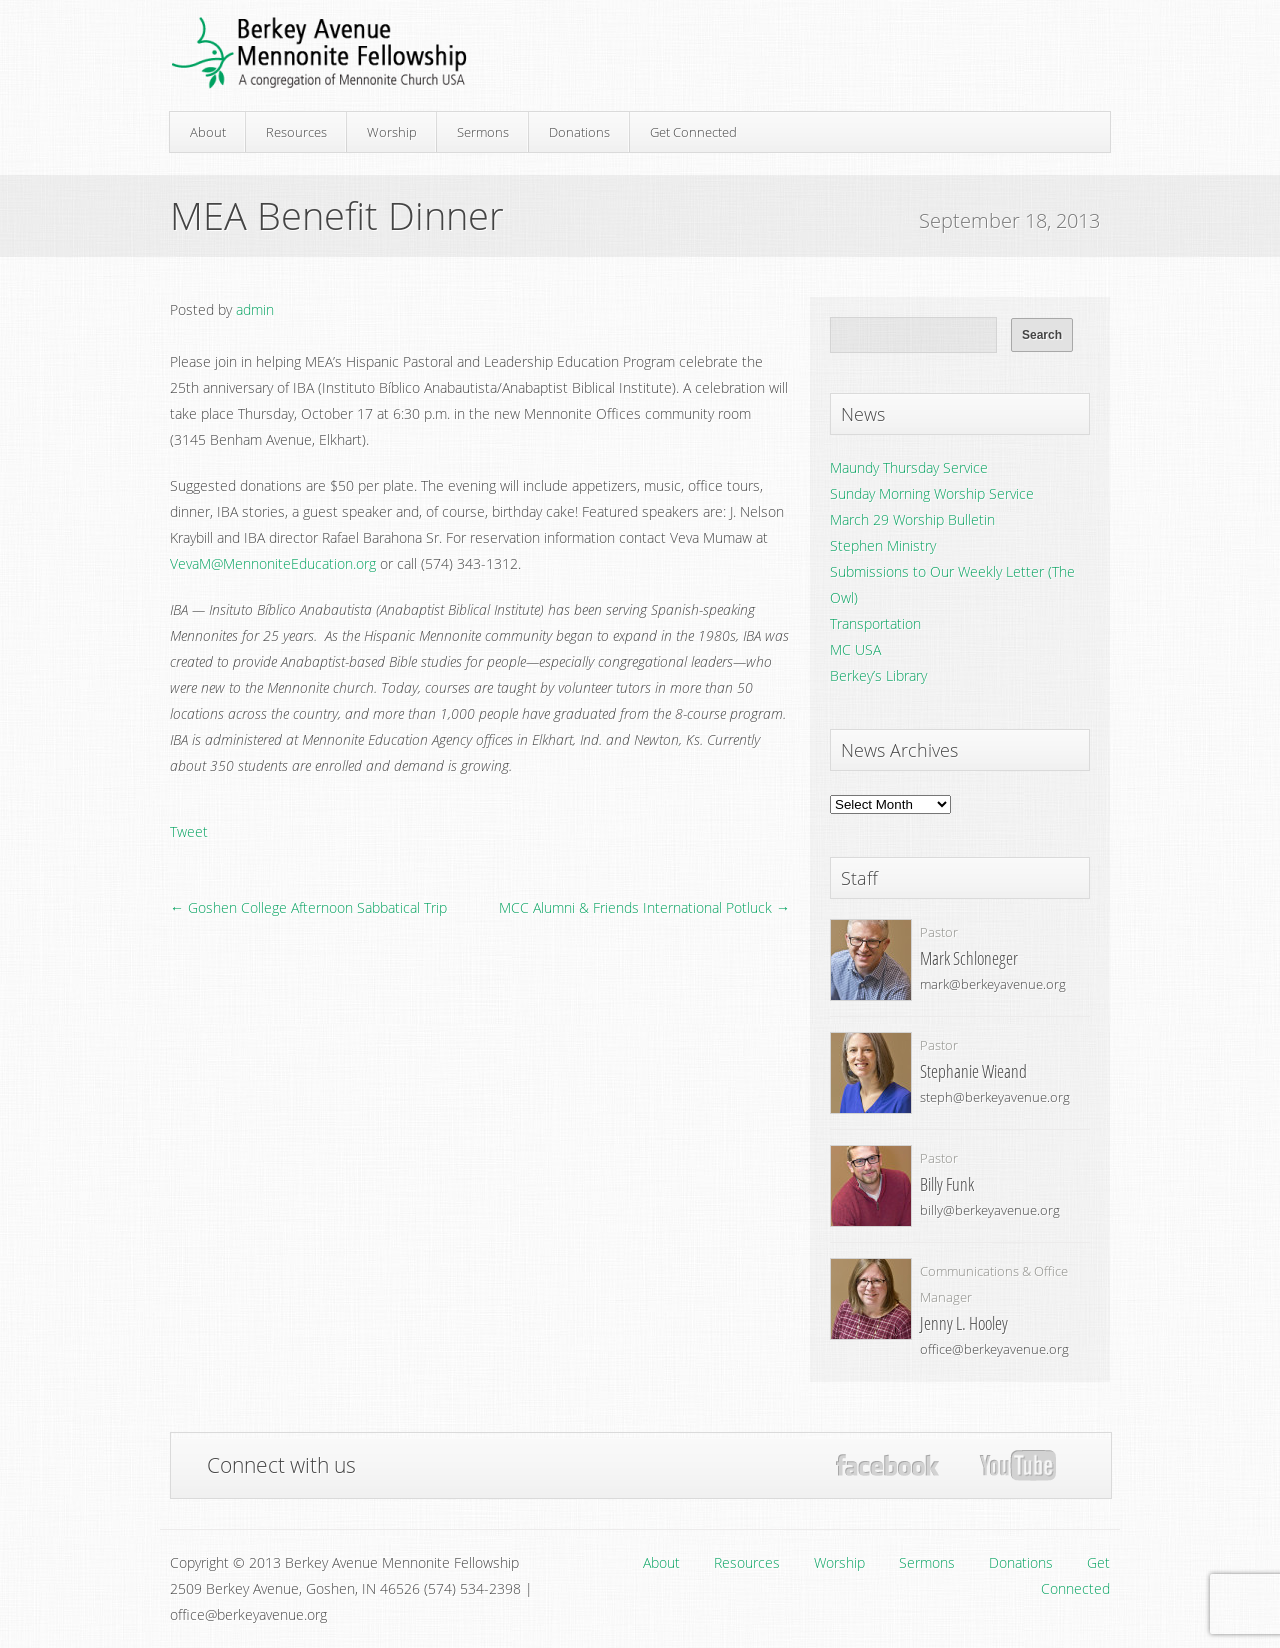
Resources (296, 132)
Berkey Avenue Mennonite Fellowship (319, 53)
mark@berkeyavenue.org (993, 984)
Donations (579, 132)
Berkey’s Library (878, 675)
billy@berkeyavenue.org (990, 1210)
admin (255, 309)
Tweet (189, 831)
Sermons (483, 132)
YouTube (1017, 1466)
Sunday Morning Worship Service (932, 493)
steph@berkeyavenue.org (995, 1097)
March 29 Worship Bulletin (912, 519)
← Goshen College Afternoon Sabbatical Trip (308, 907)
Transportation (875, 623)
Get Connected (693, 132)
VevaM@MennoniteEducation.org (273, 563)
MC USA (855, 649)
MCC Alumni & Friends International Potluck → (644, 907)
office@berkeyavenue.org (994, 1349)
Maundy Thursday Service (909, 467)
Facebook (887, 1465)
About (208, 132)
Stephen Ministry (883, 545)
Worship (392, 132)
